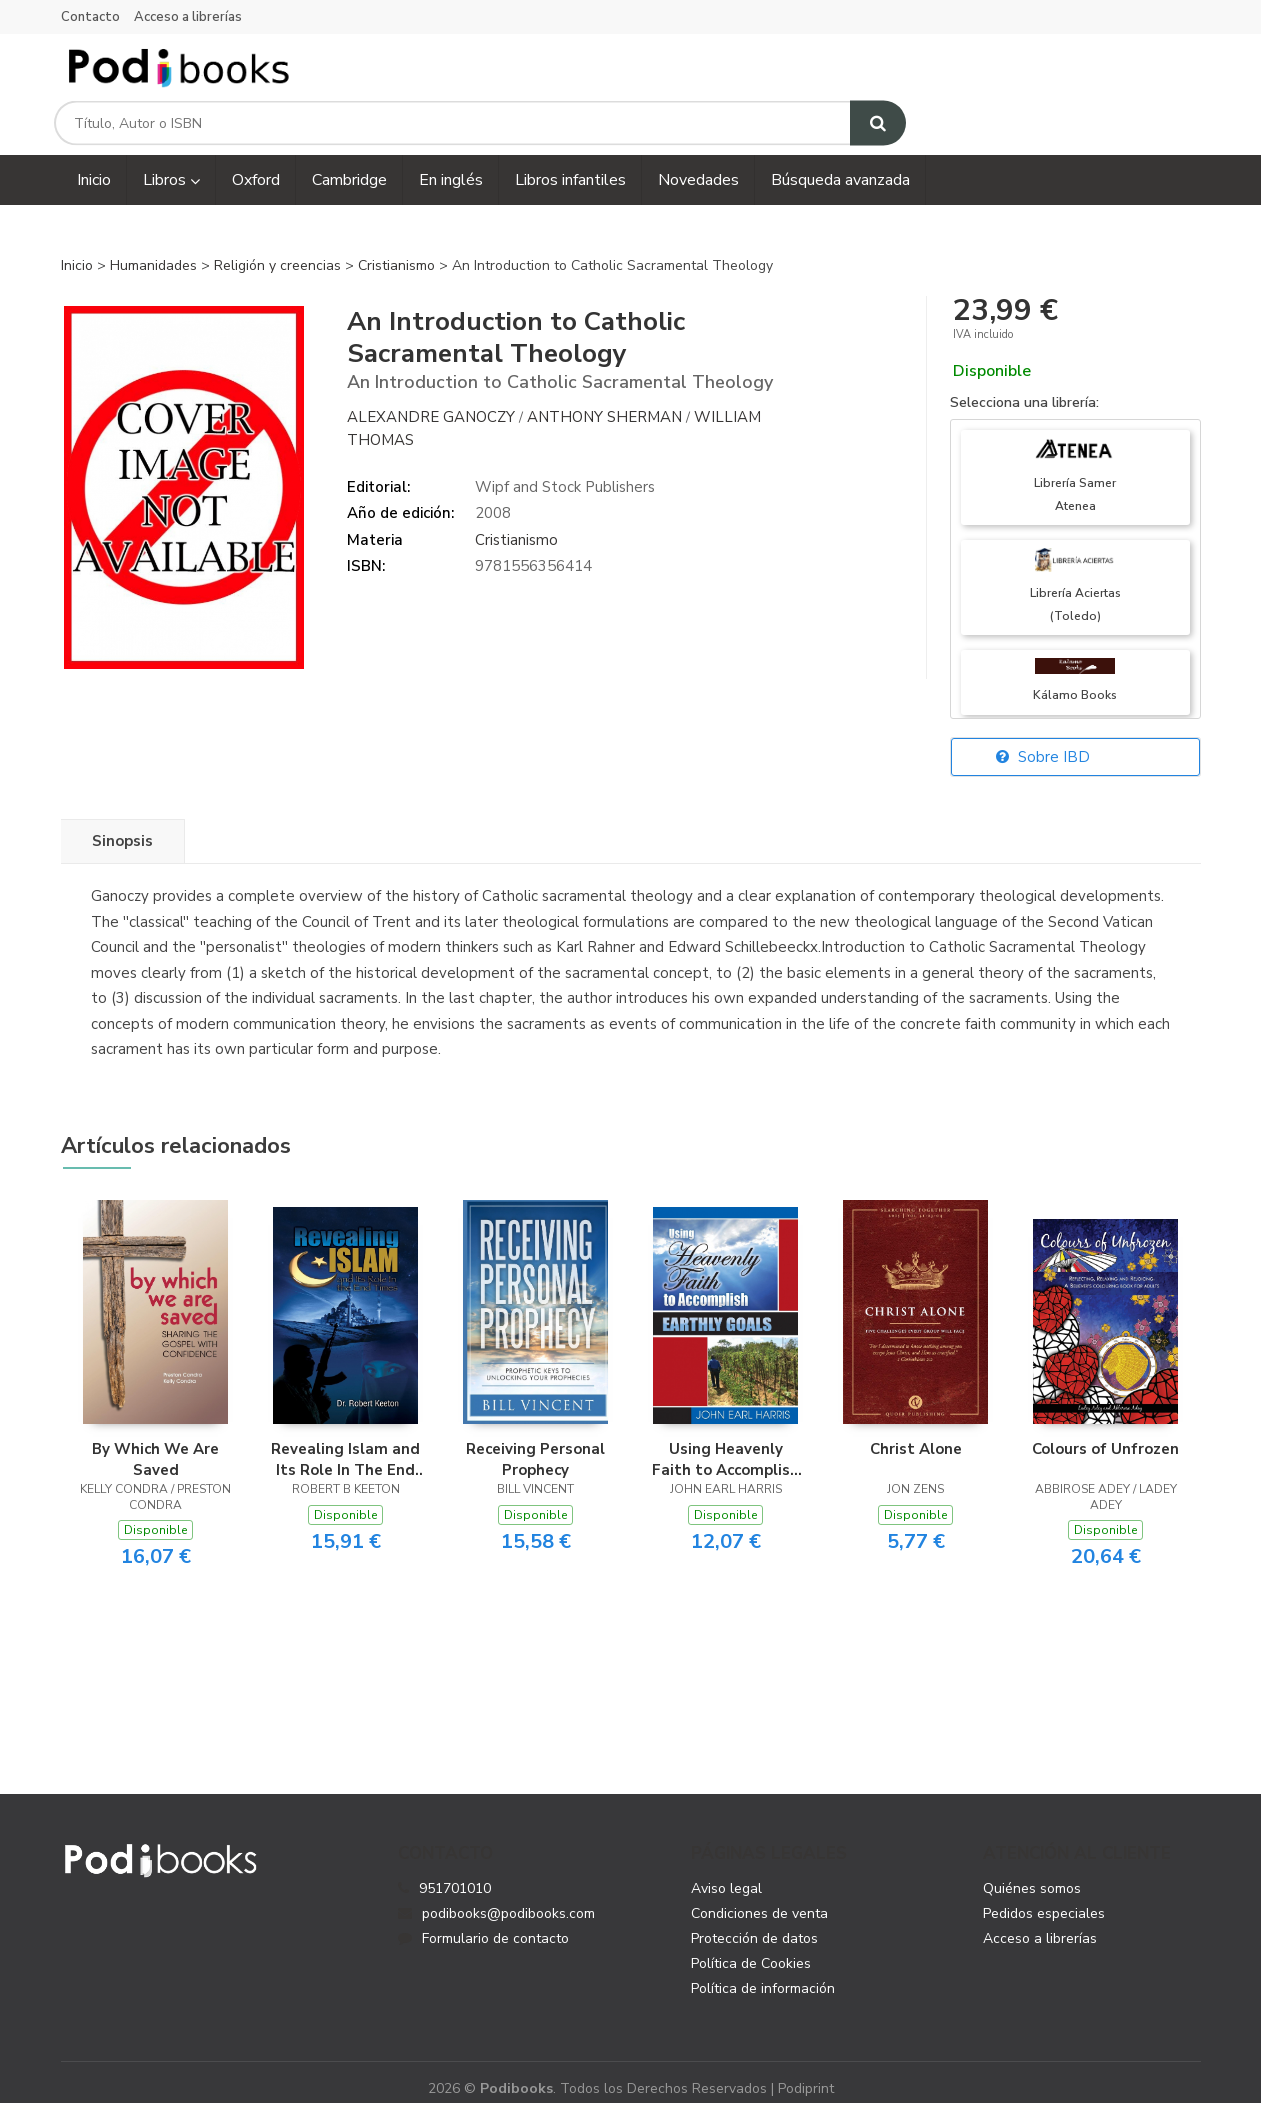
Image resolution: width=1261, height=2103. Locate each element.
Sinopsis (122, 826)
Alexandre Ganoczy (431, 402)
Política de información (763, 1972)
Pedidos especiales (1044, 1897)
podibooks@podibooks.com (496, 1897)
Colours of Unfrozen (1105, 1434)
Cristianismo (398, 250)
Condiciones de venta (759, 1897)
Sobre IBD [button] (1043, 742)
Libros (171, 165)
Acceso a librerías (188, 17)
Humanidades (155, 250)
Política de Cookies (751, 1947)
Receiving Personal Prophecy (535, 1444)
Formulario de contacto (483, 1922)
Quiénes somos (1032, 1872)
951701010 (455, 1872)
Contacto (90, 17)
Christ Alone (916, 1434)
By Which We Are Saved (155, 1444)
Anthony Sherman (604, 402)
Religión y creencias (279, 250)
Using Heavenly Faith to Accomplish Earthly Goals (725, 1444)
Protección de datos (754, 1922)
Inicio (77, 250)
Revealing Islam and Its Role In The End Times (345, 1444)
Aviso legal (726, 1872)
